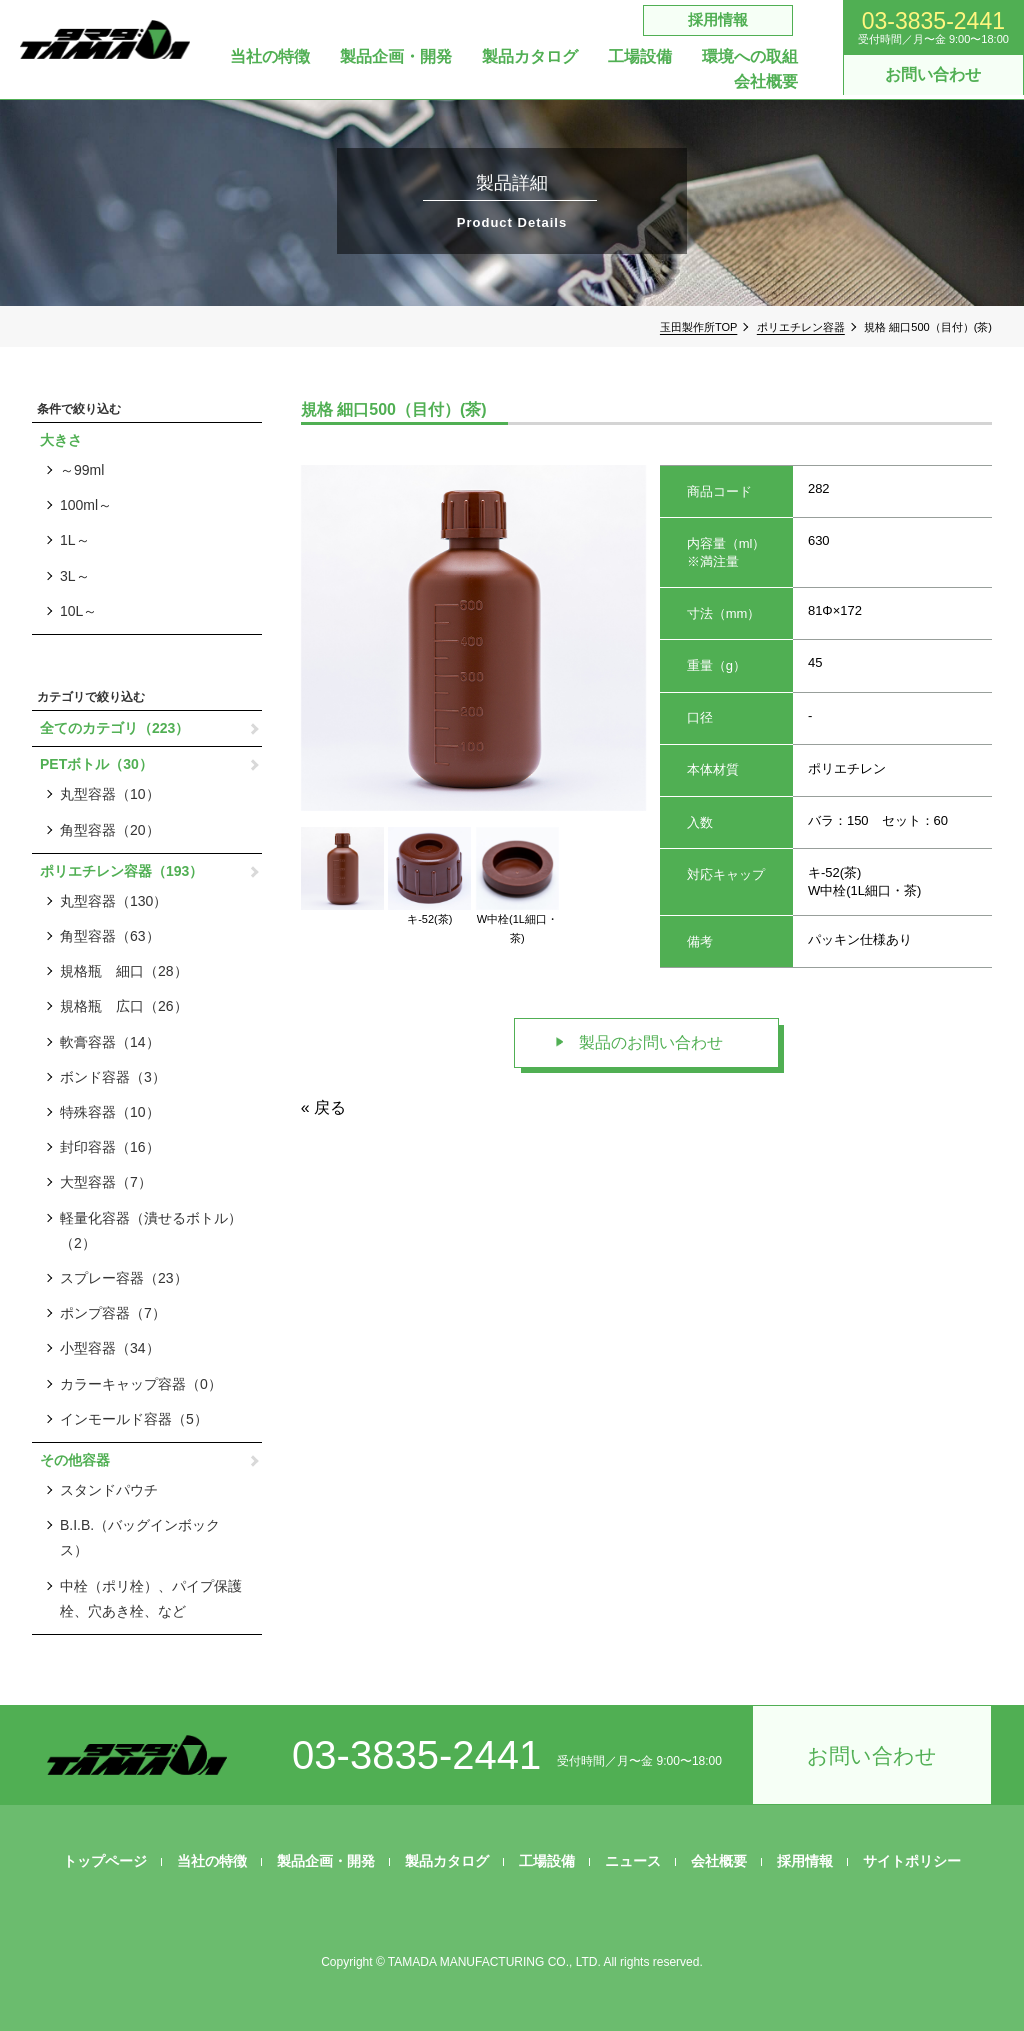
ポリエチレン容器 (801, 327)
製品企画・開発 (396, 57)
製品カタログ (530, 57)
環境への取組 (750, 57)
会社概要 (766, 82)
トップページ (105, 1861)
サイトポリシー (912, 1861)
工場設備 (640, 57)
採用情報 (718, 19)
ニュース (633, 1861)
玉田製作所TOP (698, 327)
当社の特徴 (270, 57)
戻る (330, 1107)
